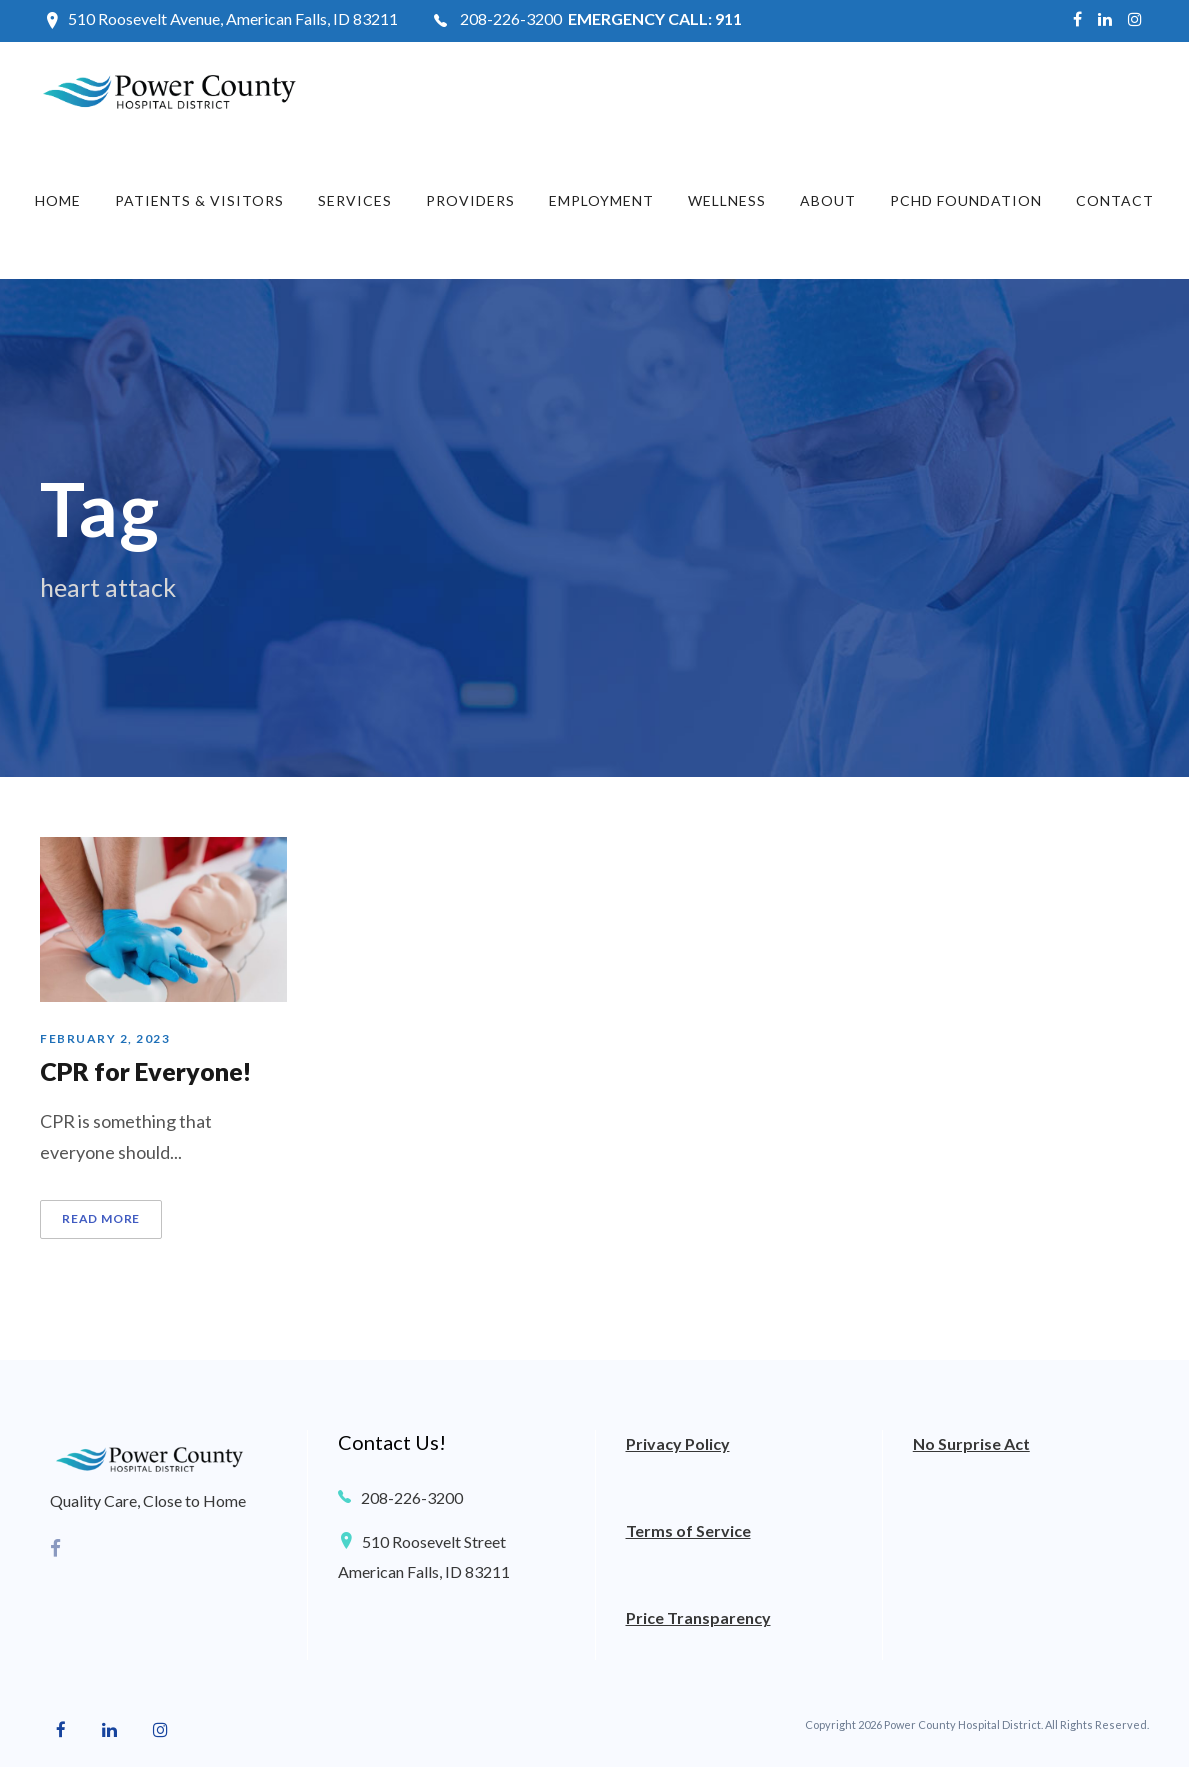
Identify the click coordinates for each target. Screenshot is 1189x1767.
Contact (1115, 200)
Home (58, 200)
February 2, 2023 (105, 1038)
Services (355, 200)
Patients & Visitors (199, 200)
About (828, 200)
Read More (101, 1218)
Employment (601, 200)
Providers (470, 200)
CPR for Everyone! (146, 1071)
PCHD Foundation (966, 200)
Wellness (727, 200)
